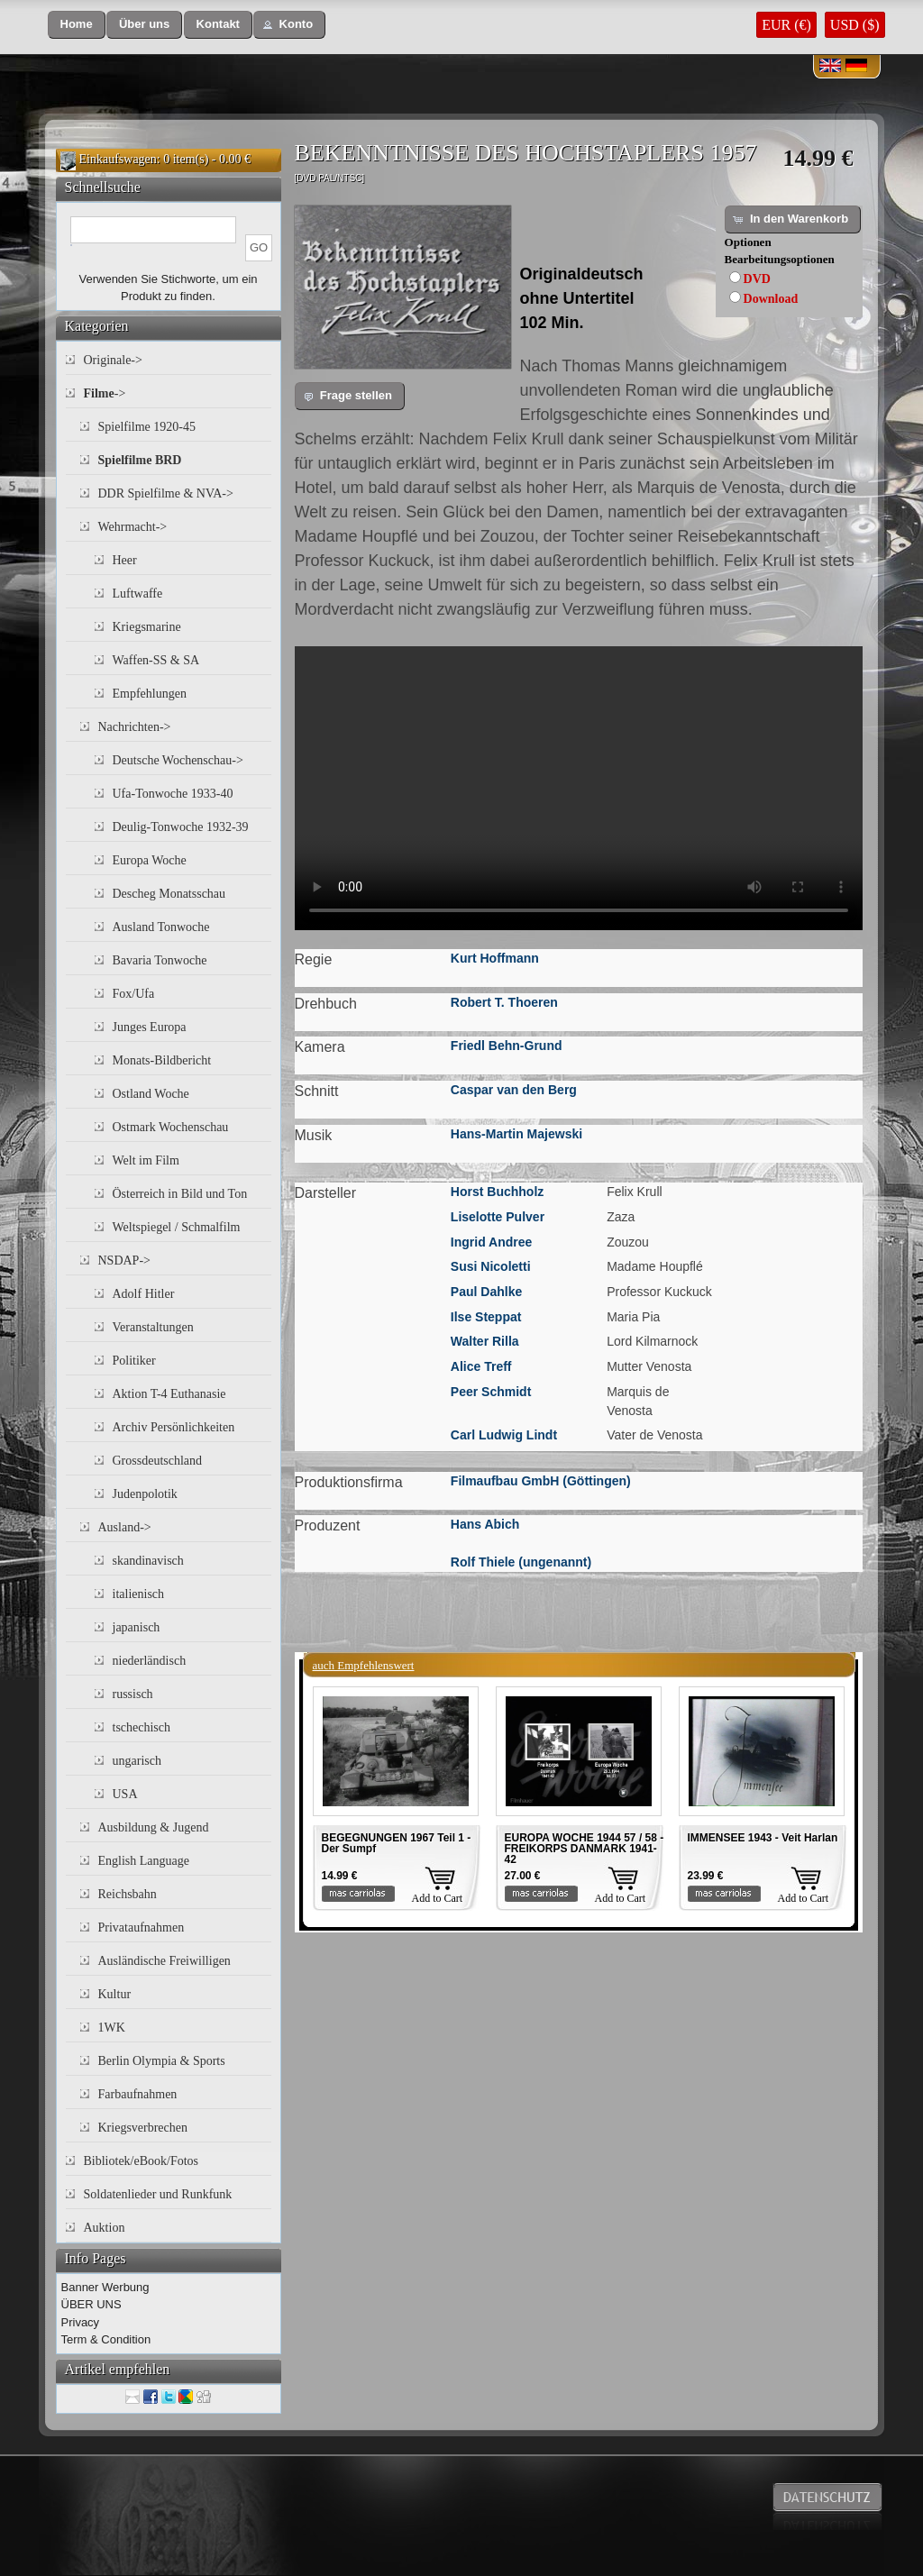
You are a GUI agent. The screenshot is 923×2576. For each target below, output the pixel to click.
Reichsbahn (127, 1894)
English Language (143, 1861)
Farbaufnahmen (138, 2094)
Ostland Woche (151, 1094)
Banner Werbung (105, 2287)
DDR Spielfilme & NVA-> (165, 493)
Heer (125, 560)
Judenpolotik (145, 1494)
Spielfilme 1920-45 (147, 427)
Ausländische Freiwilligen (164, 1961)
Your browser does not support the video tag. (579, 788)
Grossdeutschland (158, 1460)
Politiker (134, 1360)
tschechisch (142, 1727)
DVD (757, 279)
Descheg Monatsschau (169, 893)
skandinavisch (148, 1560)
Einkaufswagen (118, 159)
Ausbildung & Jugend (153, 1827)
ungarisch (137, 1761)
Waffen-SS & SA (156, 660)
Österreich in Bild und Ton (180, 1194)
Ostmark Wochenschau (171, 1127)
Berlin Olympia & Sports (161, 2061)
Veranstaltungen (153, 1327)
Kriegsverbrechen (143, 2127)
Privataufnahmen (141, 1927)
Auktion (104, 2227)
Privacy (80, 2322)
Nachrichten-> (134, 727)
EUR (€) (786, 24)
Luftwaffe (138, 593)
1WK (111, 2027)
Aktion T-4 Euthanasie (169, 1394)
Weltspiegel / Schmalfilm (177, 1227)
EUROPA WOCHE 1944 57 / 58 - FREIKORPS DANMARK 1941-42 (584, 1849)
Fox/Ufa (134, 993)
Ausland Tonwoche (161, 927)
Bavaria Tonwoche (160, 960)
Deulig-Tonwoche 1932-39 (181, 827)
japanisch (136, 1627)
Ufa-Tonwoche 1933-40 (173, 793)
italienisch (139, 1594)
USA (125, 1794)
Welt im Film (146, 1160)
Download (771, 299)
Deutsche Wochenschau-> (178, 760)
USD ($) (855, 24)
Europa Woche (150, 860)
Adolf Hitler (144, 1294)
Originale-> (113, 360)
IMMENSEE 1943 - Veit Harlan (763, 1838)
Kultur (115, 1994)
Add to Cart (437, 1898)
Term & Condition (106, 2339)
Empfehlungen (150, 693)
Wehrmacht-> (133, 527)
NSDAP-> (124, 1260)
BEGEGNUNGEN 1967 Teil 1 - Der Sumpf (396, 1843)
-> (105, 393)
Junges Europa (150, 1027)
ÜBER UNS (91, 2304)
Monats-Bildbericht (162, 1060)
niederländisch (150, 1660)
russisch (133, 1694)
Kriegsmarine (147, 627)
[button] (76, 25)
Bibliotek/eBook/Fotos (141, 2161)
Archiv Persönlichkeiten (174, 1427)
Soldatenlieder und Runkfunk (158, 2194)
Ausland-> (124, 1527)
